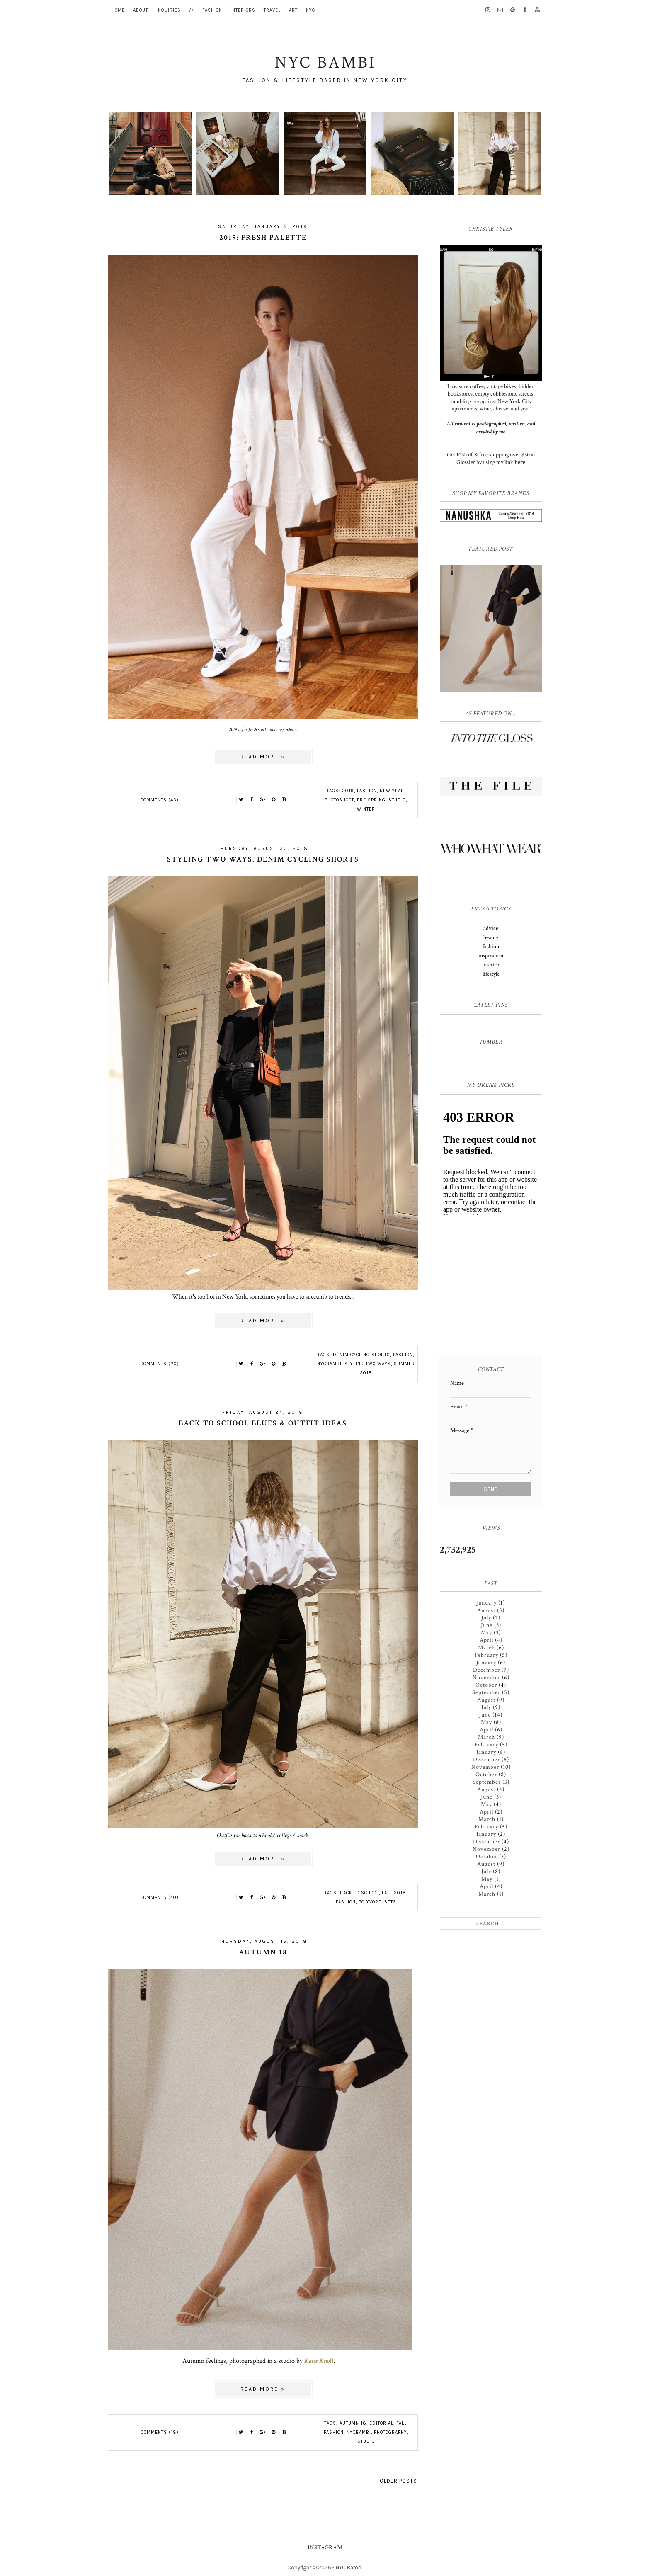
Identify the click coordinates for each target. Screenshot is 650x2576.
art (293, 10)
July (486, 1618)
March (486, 1647)
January (487, 1603)
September (486, 1692)
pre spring (371, 800)
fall (401, 2423)
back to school (359, 1893)
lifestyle (491, 974)
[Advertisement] (491, 1288)
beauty (490, 937)
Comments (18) (160, 2432)
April (486, 1640)
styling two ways (367, 1364)
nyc (310, 10)
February (486, 1655)
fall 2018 (394, 1893)
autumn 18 (353, 2423)
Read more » (262, 757)
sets (390, 1902)
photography (390, 2432)
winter (366, 809)
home (118, 10)
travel (272, 10)
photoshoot (339, 800)
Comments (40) (160, 1897)
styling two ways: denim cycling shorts (263, 859)
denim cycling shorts (361, 1354)
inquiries (168, 10)
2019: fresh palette (263, 237)
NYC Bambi (349, 2567)
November (486, 1677)
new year (392, 791)
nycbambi (329, 1364)
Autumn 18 (263, 1952)
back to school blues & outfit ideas (263, 1423)
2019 (348, 791)
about (140, 10)
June (486, 1625)
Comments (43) (160, 800)
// (191, 10)
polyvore (370, 1902)
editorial (381, 2423)
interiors (242, 10)
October (486, 1685)
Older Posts (398, 2481)
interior (491, 965)
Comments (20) (160, 1364)
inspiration (490, 955)
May (486, 1632)
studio (397, 800)
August (486, 1610)
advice (490, 928)
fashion (212, 10)
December (486, 1670)
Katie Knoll (319, 2361)
